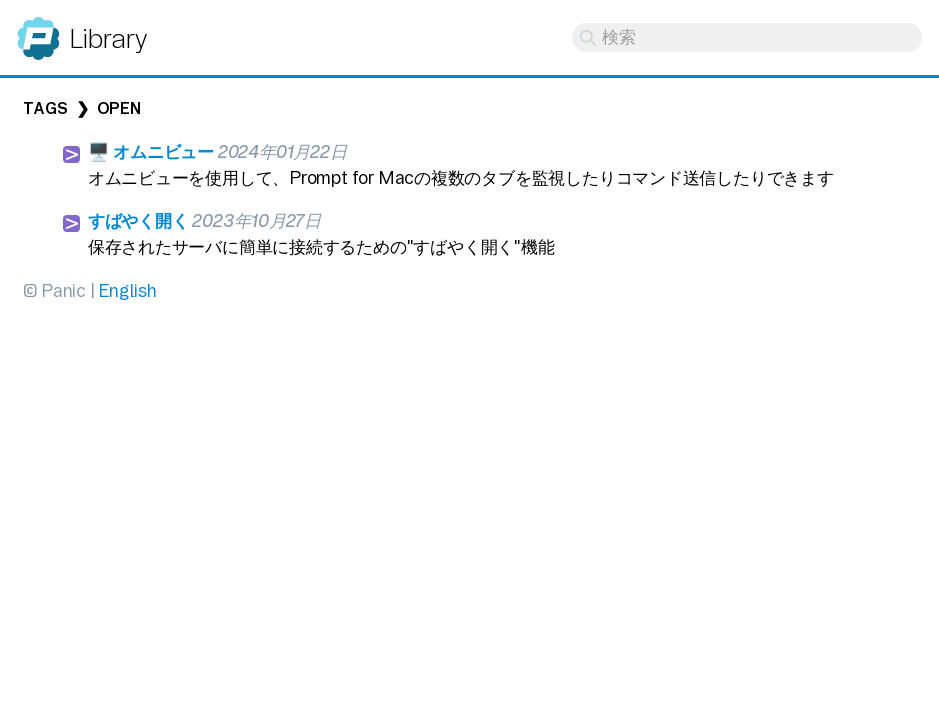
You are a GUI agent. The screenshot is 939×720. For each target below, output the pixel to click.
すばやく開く (138, 220)
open (119, 108)
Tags (45, 108)
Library (107, 38)
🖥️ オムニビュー (151, 151)
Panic (38, 29)
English (127, 290)
